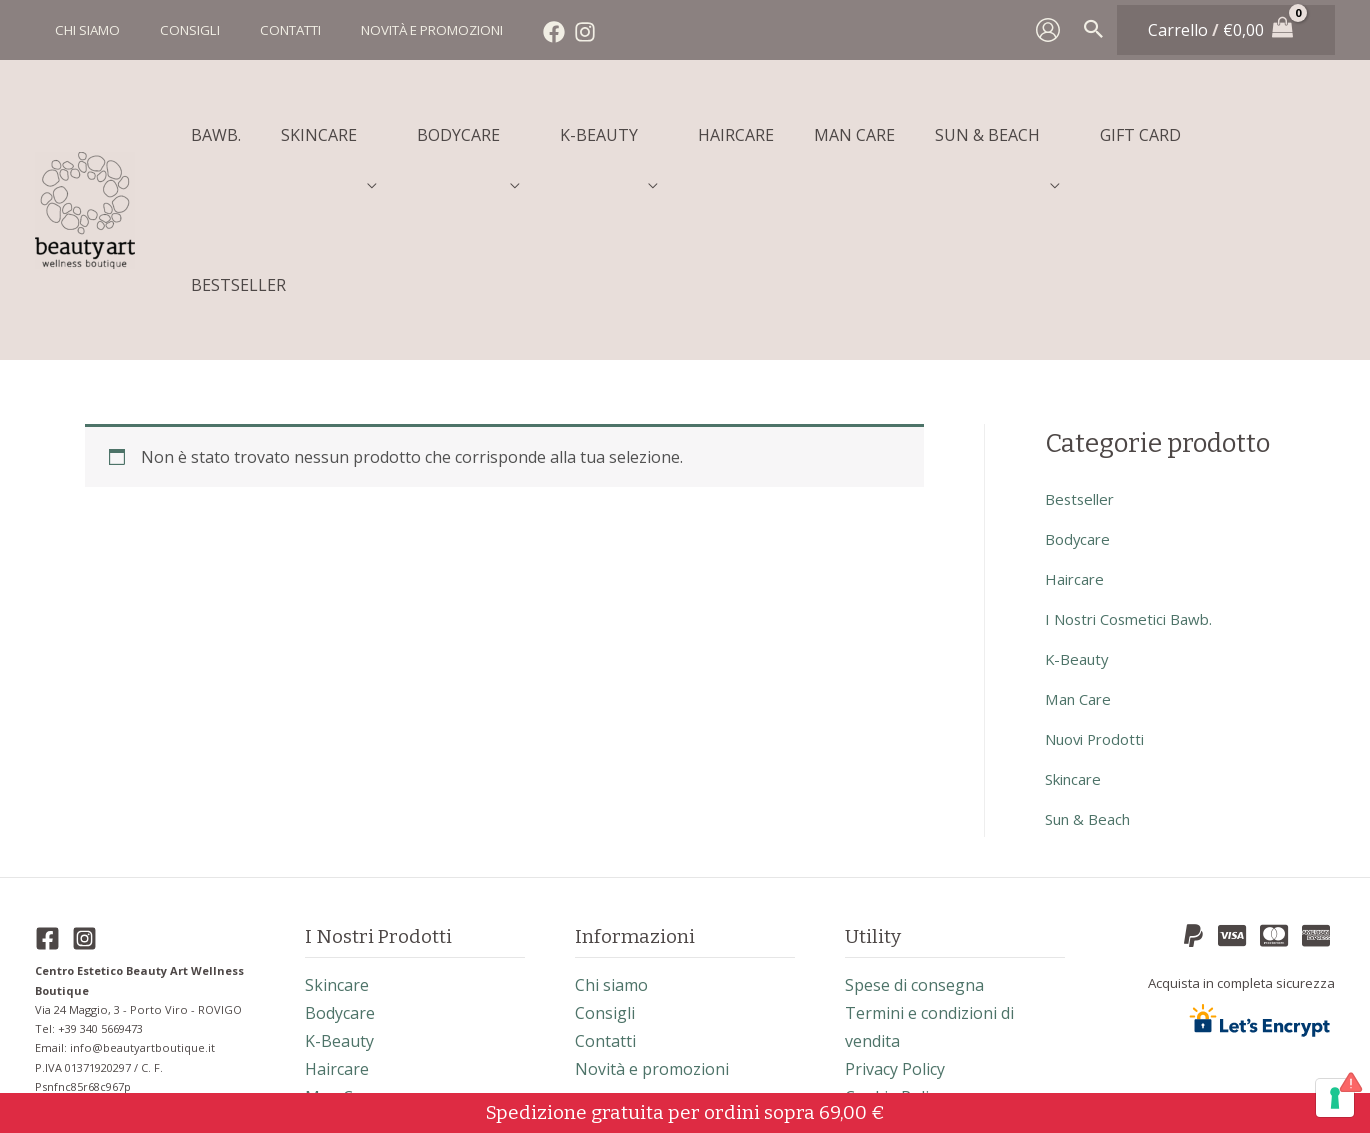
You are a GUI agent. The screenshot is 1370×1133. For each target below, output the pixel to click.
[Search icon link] (1094, 30)
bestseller (1082, 357)
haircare (1077, 437)
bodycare (1080, 397)
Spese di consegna (914, 843)
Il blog (868, 983)
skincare (1077, 637)
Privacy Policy (895, 927)
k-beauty (1079, 517)
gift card (338, 1039)
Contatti (605, 899)
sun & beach (1092, 677)
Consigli (605, 871)
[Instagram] (545, 32)
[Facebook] (514, 32)
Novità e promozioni (652, 927)
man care (1081, 557)
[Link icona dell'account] (1048, 30)
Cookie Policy (894, 955)
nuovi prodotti (1100, 597)
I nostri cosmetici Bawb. (1136, 477)
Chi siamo (611, 843)
